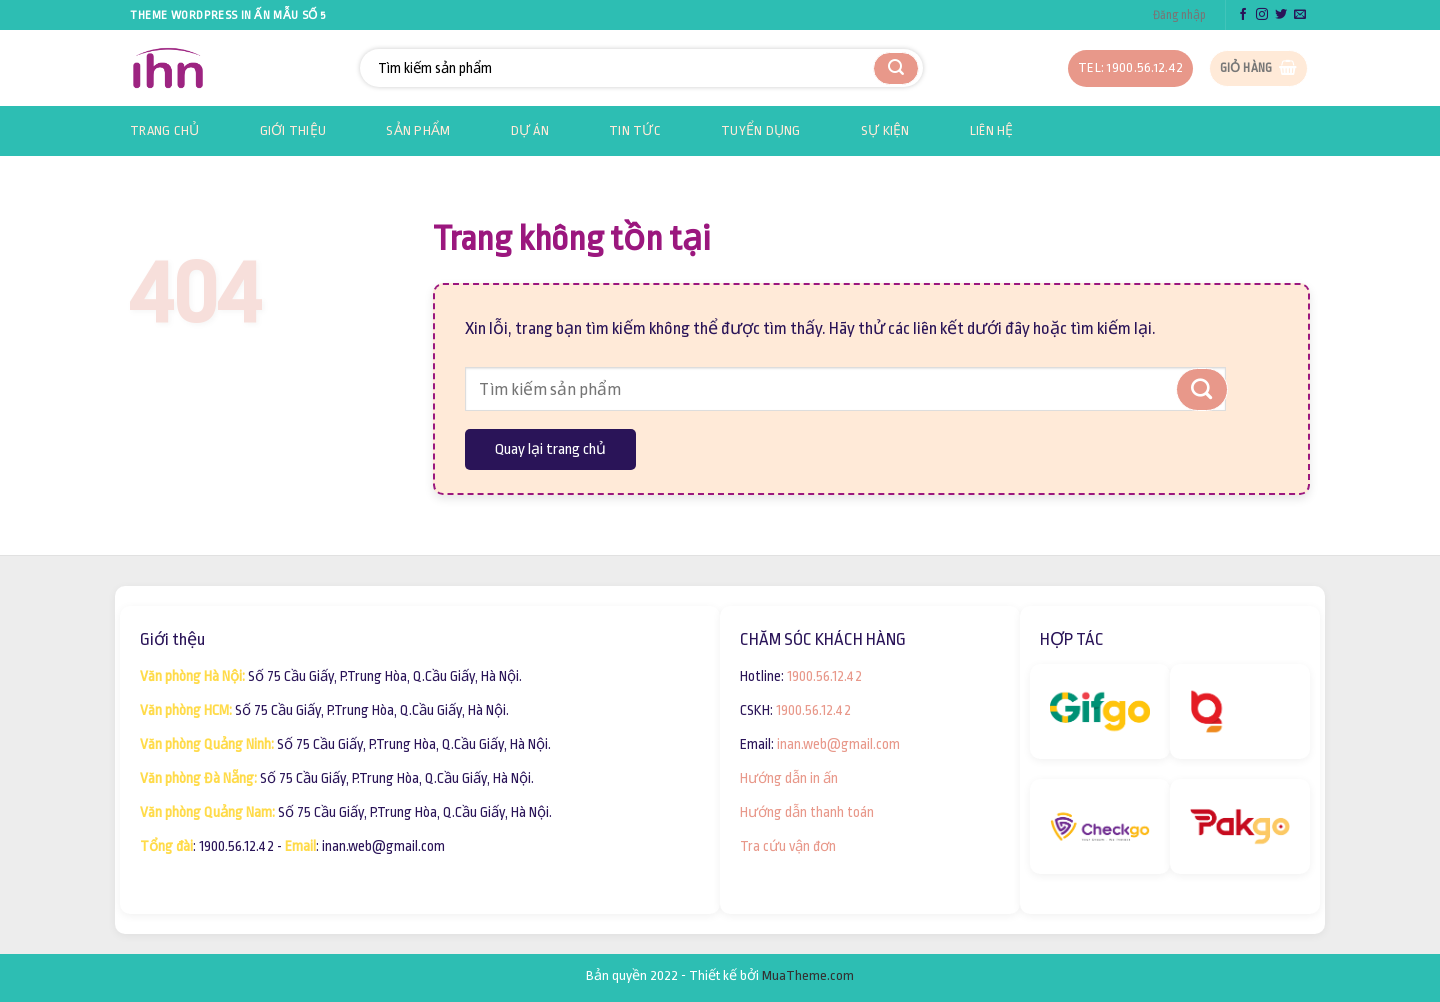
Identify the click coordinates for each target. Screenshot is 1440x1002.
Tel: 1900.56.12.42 (1130, 67)
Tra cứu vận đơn (788, 846)
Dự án (530, 130)
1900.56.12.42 (824, 676)
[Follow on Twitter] (1281, 15)
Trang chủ (165, 130)
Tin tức (635, 130)
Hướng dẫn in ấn (789, 778)
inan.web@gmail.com (838, 744)
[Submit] (896, 68)
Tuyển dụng (761, 130)
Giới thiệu (293, 130)
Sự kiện (885, 130)
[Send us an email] (1300, 15)
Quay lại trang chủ (550, 449)
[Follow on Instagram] (1262, 15)
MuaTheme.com (808, 975)
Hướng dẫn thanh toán (807, 812)
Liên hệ (992, 130)
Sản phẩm (418, 130)
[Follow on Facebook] (1243, 15)
